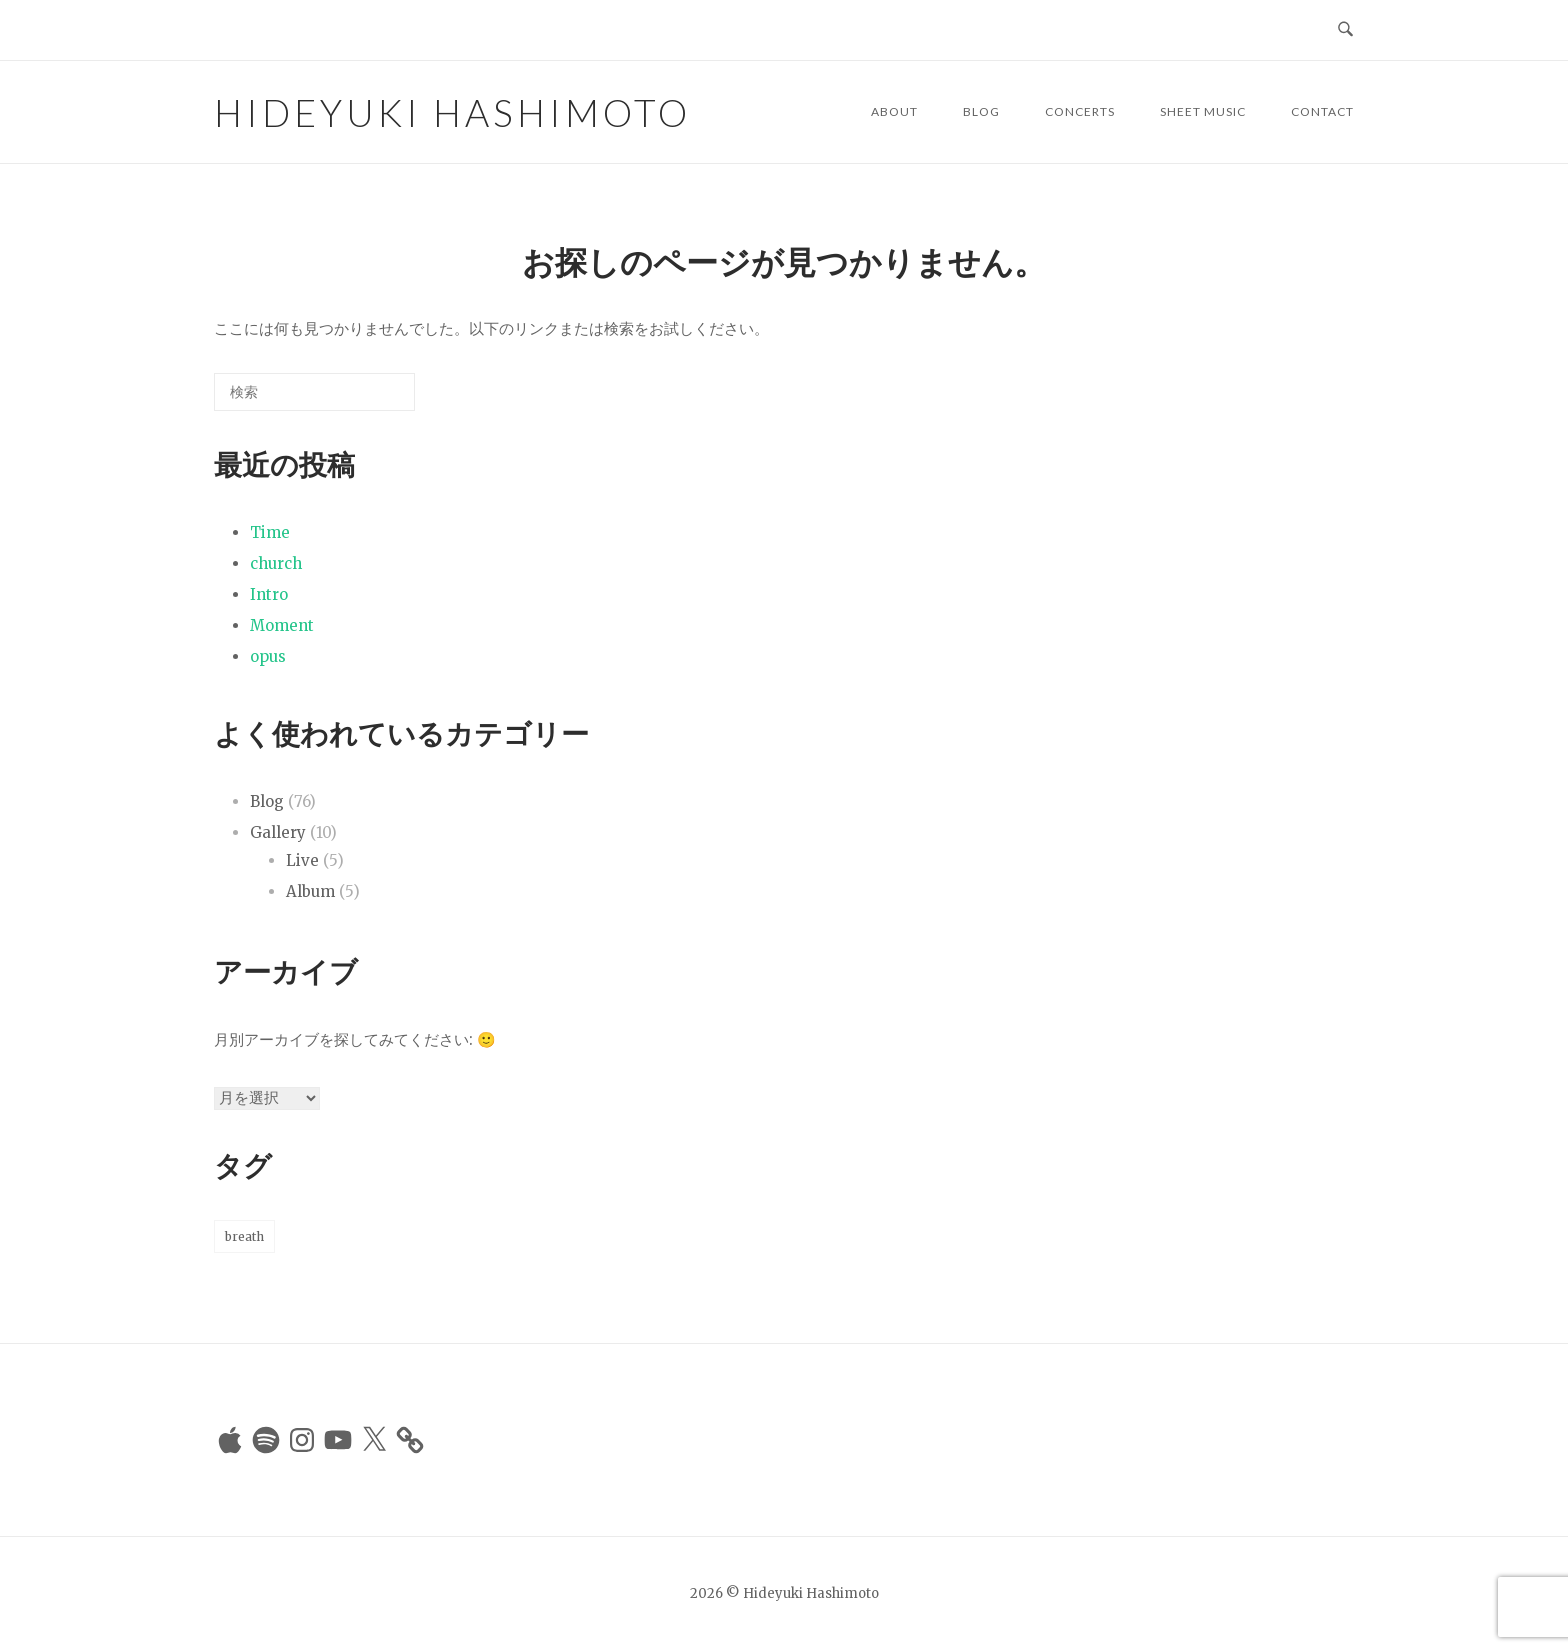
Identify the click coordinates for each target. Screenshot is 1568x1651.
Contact (1322, 111)
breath (244, 1236)
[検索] (370, 399)
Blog (981, 111)
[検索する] (314, 392)
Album (310, 891)
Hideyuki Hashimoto (452, 112)
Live (302, 860)
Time (270, 532)
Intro (269, 594)
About (894, 111)
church (276, 563)
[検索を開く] (1345, 30)
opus (268, 656)
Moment (282, 625)
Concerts (1080, 111)
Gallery (278, 832)
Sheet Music (1203, 111)
